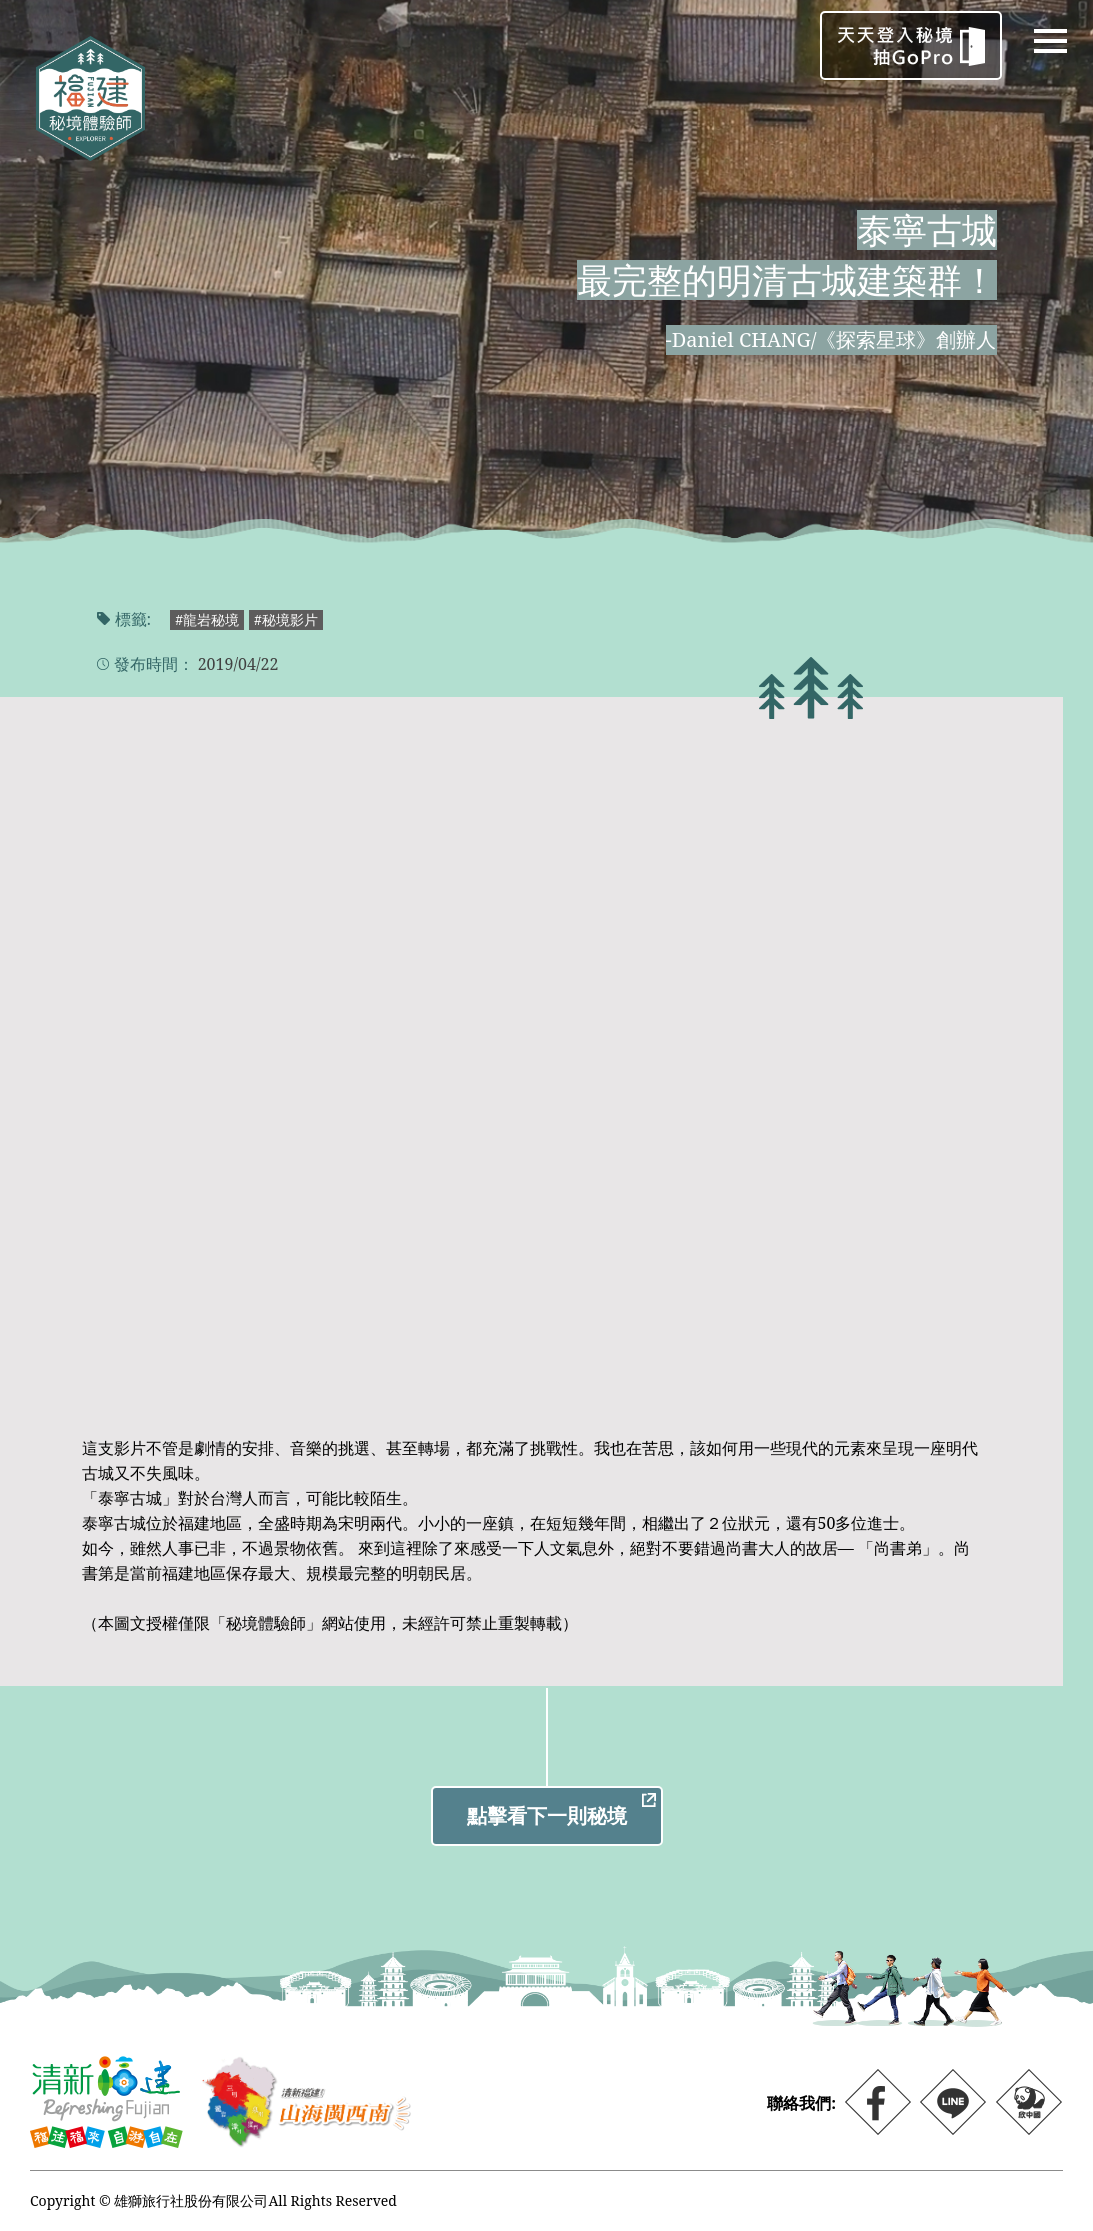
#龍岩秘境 (207, 619)
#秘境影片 (286, 619)
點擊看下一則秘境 (547, 1815)
